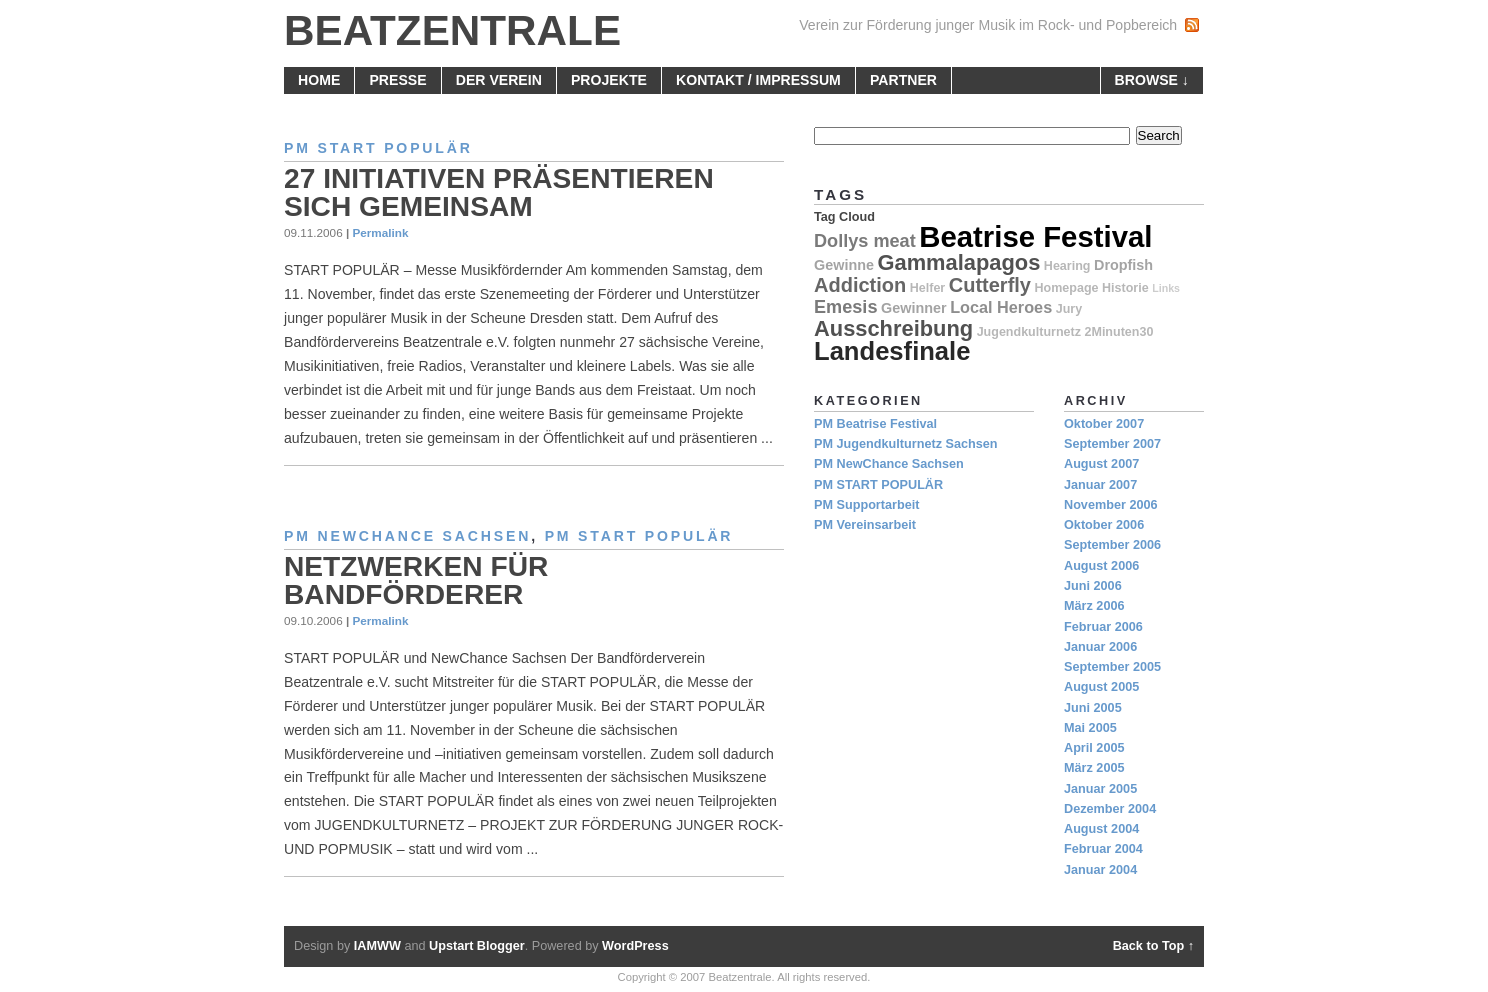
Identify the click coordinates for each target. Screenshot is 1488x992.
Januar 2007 (1100, 485)
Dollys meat (865, 241)
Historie (1125, 288)
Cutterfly (990, 285)
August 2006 (1101, 566)
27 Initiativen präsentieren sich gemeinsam (499, 192)
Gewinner (914, 308)
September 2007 (1112, 444)
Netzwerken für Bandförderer (416, 580)
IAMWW (377, 946)
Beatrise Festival (1035, 236)
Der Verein (499, 80)
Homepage (1067, 288)
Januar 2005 (1100, 789)
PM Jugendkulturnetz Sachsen (906, 444)
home (319, 80)
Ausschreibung (893, 328)
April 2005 (1094, 748)
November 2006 (1111, 505)
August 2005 (1101, 687)
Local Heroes (1001, 307)
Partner (903, 80)
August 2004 (1101, 829)
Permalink (380, 232)
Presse (397, 80)
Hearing (1067, 266)
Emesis (845, 307)
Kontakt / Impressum (758, 80)
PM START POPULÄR (378, 148)
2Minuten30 (1119, 332)
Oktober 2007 (1104, 424)
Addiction (860, 285)
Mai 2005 (1090, 728)
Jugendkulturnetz (1029, 332)
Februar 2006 (1103, 627)
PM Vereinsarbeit (865, 525)
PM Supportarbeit (866, 505)
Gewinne (844, 265)
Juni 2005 (1093, 708)
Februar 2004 (1103, 849)
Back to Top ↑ (1153, 946)
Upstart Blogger (477, 946)
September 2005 (1112, 667)
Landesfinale (892, 351)
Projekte (609, 80)
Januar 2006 (1100, 647)
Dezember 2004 (1110, 809)
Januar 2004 (1100, 870)
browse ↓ (1152, 80)
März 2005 (1094, 768)
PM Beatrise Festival (875, 424)
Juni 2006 (1093, 586)
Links (1166, 288)
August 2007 (1101, 464)
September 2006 (1112, 545)
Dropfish (1123, 265)
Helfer (927, 288)
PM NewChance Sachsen (407, 536)
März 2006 (1094, 606)
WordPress (635, 946)
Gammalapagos (959, 262)
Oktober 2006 (1104, 525)
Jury (1069, 309)
